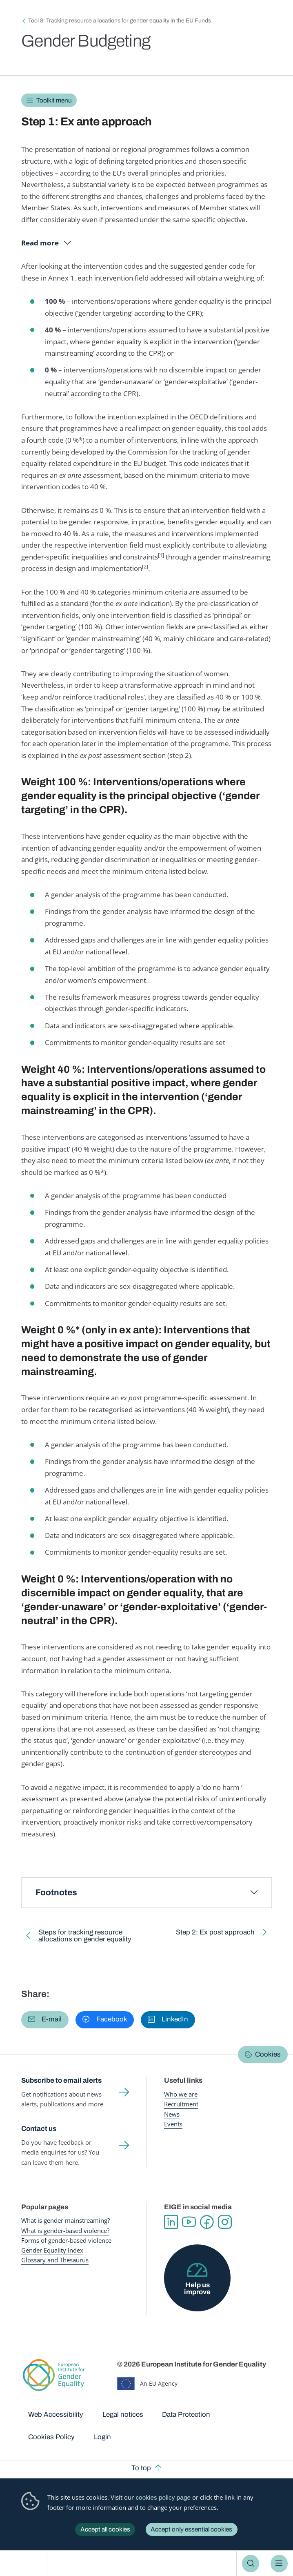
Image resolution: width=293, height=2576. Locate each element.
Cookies (268, 2054)
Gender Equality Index (52, 2250)
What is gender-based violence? (65, 2230)
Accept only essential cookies (191, 2529)
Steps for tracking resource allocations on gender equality (84, 1937)
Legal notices (122, 2414)
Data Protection (186, 2414)
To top (141, 2468)
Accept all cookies (105, 2529)
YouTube (189, 2222)
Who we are (181, 2094)
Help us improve (197, 2288)
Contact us (38, 2129)
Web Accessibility (55, 2414)
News (172, 2114)
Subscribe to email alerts (61, 2080)
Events (173, 2123)
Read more (40, 242)
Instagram (225, 2222)
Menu (279, 2563)
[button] (45, 2019)
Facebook (207, 2222)
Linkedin (171, 2222)
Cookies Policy (51, 2437)
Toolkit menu (54, 100)
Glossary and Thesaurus (55, 2259)
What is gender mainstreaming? (65, 2220)
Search (250, 2563)
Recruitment (181, 2103)
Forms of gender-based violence (66, 2240)
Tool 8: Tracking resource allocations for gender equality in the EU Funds (119, 21)
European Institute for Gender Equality (26, 2563)
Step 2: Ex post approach (215, 1933)
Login (102, 2437)
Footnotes (56, 1892)
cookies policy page (163, 2497)
